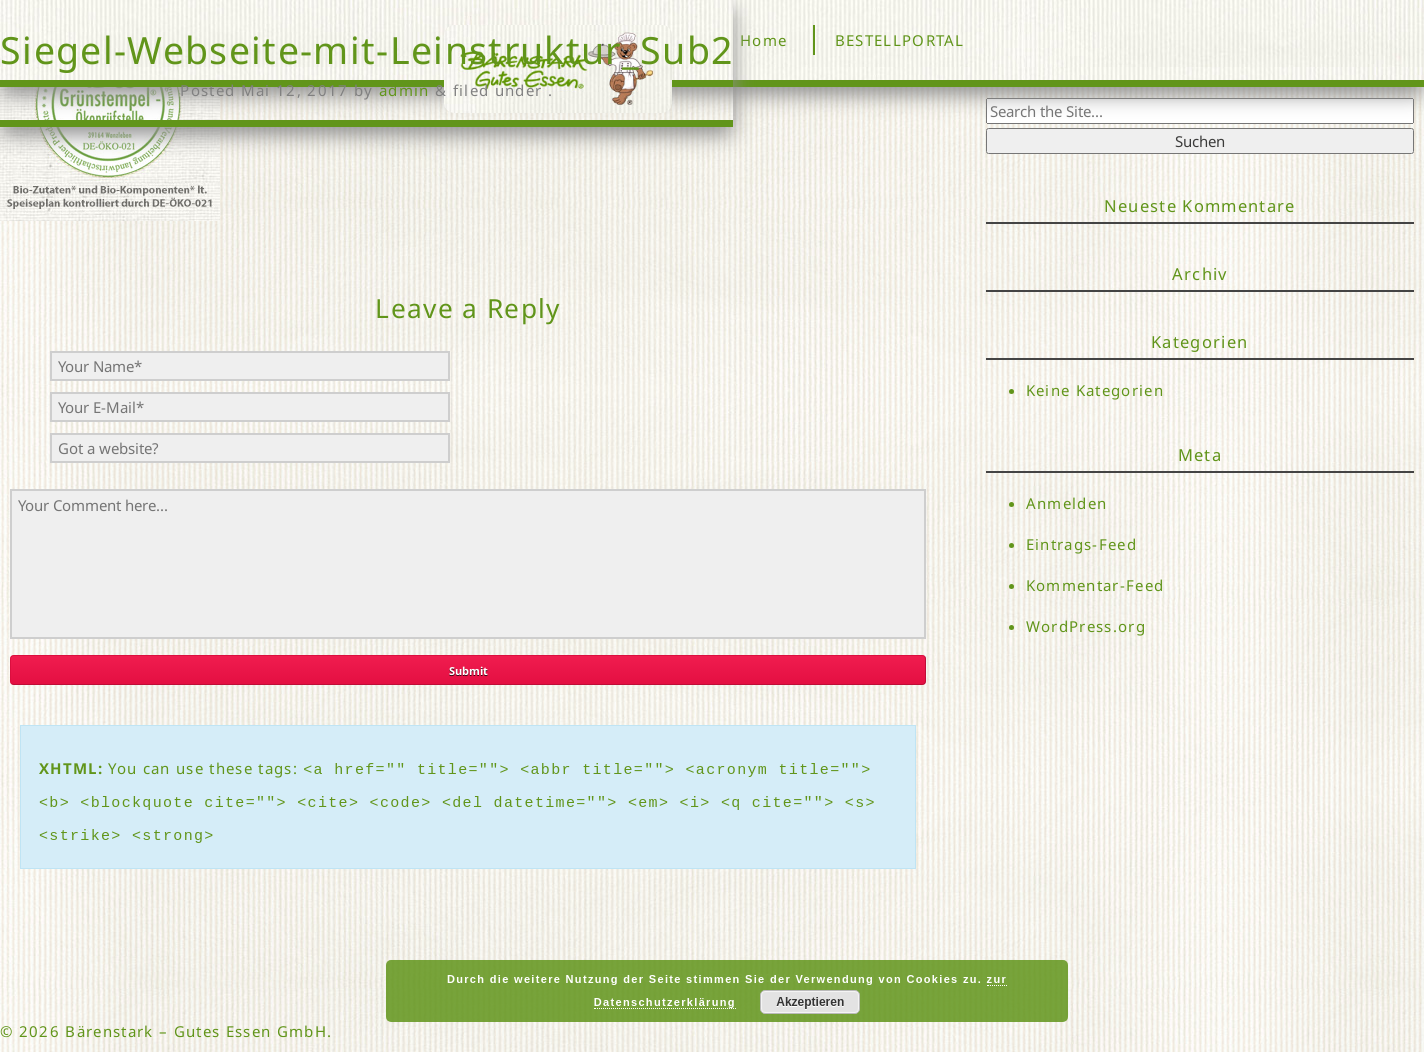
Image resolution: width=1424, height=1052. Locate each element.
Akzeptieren (810, 1002)
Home (763, 40)
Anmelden (1067, 503)
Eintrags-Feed (1081, 544)
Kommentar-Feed (1095, 586)
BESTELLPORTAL (900, 40)
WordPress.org (1086, 627)
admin (404, 90)
